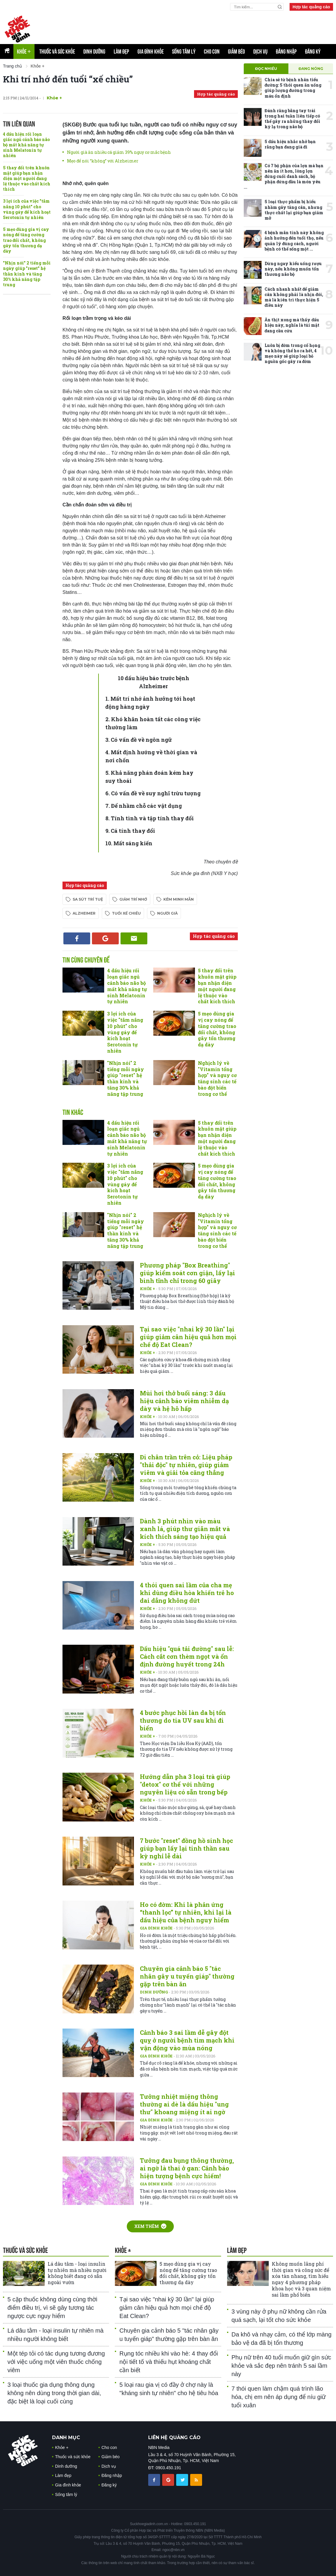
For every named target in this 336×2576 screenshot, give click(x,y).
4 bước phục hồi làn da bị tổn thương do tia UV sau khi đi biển (183, 1720)
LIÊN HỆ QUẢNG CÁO (174, 2437)
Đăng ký (313, 51)
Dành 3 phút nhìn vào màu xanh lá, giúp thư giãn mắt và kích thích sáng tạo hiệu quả (185, 1528)
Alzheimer (84, 913)
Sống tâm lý (184, 51)
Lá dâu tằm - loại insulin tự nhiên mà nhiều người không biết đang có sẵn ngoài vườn (77, 2273)
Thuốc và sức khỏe (57, 51)
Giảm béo (236, 51)
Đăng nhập (286, 51)
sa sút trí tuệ (88, 899)
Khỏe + (54, 98)
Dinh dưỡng (94, 51)
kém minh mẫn (178, 899)
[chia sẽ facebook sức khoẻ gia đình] (154, 2479)
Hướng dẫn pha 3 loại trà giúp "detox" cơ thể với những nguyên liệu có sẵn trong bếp (185, 1784)
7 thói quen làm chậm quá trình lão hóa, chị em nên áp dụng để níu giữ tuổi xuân (279, 2396)
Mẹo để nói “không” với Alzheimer (102, 161)
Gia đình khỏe (150, 51)
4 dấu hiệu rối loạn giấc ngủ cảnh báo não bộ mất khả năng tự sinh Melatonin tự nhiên (26, 145)
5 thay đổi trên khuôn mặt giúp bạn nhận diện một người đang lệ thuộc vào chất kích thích (26, 178)
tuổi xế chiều (126, 913)
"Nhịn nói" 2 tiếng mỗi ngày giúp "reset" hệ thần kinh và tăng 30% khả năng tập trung (27, 273)
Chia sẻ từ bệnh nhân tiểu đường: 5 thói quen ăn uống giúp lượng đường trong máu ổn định (293, 88)
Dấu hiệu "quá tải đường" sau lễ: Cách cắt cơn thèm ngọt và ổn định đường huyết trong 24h (187, 1656)
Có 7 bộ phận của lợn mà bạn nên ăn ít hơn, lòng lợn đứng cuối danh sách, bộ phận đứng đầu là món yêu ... (284, 176)
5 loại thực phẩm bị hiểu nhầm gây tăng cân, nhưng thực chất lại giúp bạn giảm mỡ (294, 210)
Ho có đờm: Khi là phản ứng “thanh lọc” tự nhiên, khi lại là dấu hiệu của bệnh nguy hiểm (186, 1912)
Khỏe (24, 51)
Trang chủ (12, 66)
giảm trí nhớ (133, 899)
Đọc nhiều (266, 68)
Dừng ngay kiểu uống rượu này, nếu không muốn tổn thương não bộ (293, 269)
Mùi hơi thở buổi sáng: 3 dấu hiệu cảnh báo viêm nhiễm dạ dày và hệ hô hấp (184, 1400)
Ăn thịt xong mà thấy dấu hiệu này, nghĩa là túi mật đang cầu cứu (292, 325)
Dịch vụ (260, 51)
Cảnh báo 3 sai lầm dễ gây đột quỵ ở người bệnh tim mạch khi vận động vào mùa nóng (187, 2040)
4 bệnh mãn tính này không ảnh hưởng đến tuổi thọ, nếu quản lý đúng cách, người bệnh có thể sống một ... (294, 241)
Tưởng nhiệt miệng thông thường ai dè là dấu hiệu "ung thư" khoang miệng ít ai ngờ (184, 2104)
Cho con (212, 51)
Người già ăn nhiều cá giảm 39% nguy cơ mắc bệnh (119, 152)
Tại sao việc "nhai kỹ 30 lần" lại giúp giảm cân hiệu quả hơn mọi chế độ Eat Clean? (188, 1336)
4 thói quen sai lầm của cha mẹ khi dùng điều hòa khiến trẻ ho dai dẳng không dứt (187, 1592)
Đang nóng (311, 68)
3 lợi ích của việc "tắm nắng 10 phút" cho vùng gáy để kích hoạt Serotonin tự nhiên (27, 209)
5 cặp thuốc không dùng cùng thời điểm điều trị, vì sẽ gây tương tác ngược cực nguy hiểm (52, 2307)
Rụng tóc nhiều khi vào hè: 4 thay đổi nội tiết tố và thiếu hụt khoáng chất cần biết (168, 2361)
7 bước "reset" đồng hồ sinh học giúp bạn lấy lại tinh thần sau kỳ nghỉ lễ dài (186, 1848)
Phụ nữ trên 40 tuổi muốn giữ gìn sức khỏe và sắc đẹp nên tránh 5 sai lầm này (281, 2365)
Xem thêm (150, 2226)
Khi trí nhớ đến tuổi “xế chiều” (68, 79)
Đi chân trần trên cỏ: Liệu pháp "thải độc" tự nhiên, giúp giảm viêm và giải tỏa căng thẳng (186, 1464)
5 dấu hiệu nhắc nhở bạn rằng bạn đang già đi (290, 144)
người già (167, 913)
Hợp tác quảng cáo (311, 6)
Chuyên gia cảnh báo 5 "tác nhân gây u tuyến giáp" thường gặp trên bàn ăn (187, 1976)
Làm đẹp (121, 51)
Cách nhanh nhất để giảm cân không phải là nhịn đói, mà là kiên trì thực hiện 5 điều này (294, 297)
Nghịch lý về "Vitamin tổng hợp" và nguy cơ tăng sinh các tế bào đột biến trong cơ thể (217, 1078)
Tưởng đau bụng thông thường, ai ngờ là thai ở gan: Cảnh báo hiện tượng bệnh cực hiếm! (187, 2168)
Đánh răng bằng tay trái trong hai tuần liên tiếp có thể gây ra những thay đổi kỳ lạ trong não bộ (292, 119)
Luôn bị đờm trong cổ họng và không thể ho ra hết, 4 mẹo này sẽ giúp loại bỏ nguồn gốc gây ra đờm (292, 353)
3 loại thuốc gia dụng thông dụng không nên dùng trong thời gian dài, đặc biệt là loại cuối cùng (54, 2393)
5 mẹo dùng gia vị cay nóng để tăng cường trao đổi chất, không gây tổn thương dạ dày (26, 240)
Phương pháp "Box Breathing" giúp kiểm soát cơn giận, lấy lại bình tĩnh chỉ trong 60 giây (187, 1272)
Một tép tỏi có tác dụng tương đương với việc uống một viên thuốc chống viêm (56, 2361)
